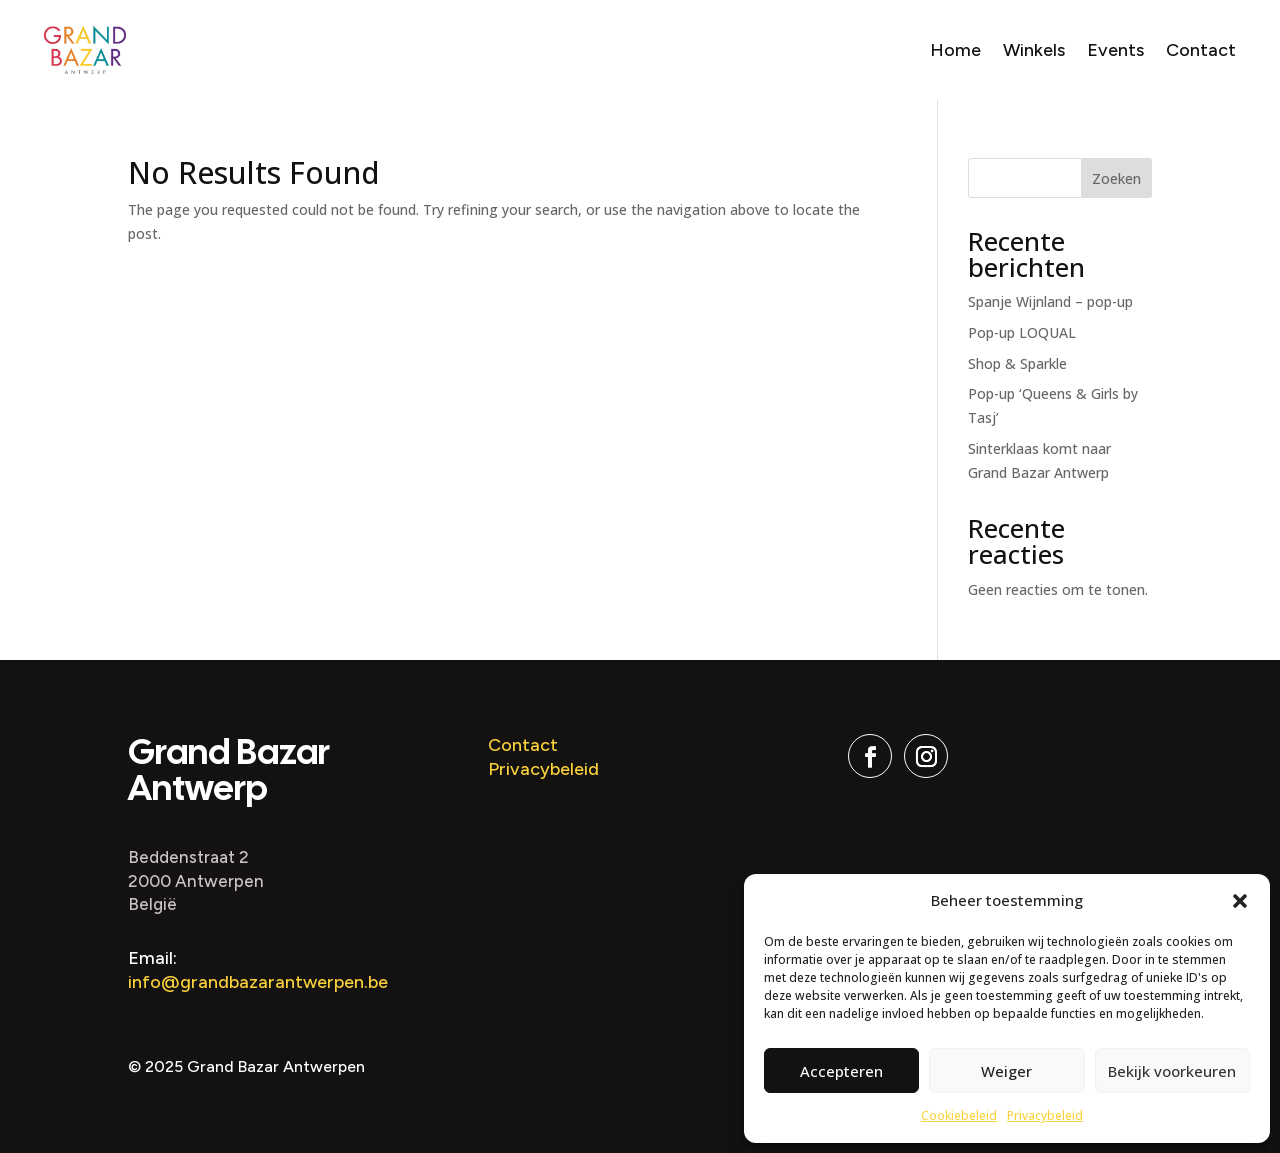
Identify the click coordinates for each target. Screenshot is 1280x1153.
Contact (1201, 50)
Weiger (1006, 1071)
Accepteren (841, 1071)
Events (1115, 50)
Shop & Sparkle (1017, 363)
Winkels (1034, 50)
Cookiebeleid (959, 1115)
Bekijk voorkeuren (1172, 1071)
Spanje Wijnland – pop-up (1050, 301)
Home (955, 50)
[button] (1240, 901)
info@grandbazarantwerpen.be (258, 982)
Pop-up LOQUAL (1022, 332)
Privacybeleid (1045, 1115)
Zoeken (1116, 178)
